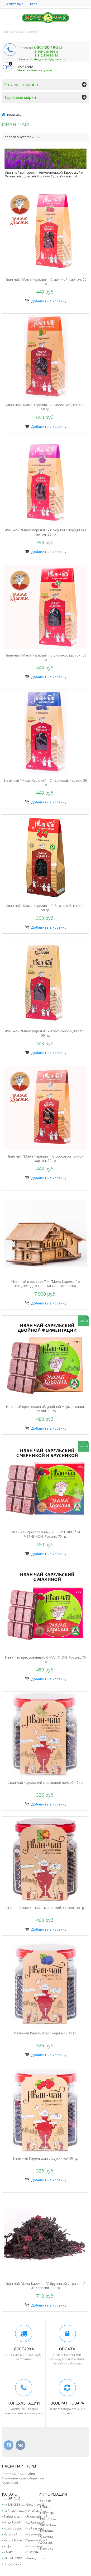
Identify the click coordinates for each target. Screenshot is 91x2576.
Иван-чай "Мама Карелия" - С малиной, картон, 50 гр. (45, 281)
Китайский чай (37, 2510)
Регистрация (14, 4)
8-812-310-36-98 (46, 55)
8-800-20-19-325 (48, 47)
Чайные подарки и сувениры (14, 2510)
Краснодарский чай (14, 2528)
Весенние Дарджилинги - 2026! (37, 2504)
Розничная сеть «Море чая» (23, 2478)
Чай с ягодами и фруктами (37, 2528)
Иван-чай (33, 2534)
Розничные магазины (48, 2518)
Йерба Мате (13, 2540)
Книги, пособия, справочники (37, 2558)
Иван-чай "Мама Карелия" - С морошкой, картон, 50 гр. (45, 407)
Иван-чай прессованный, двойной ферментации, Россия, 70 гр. (45, 1409)
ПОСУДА (32, 2552)
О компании (48, 2536)
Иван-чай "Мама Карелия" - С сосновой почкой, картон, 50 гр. (45, 1158)
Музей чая (10, 2483)
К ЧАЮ (8, 2552)
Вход (33, 4)
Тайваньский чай (14, 2516)
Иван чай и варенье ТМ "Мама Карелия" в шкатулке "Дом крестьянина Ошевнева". (45, 1283)
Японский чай (36, 2516)
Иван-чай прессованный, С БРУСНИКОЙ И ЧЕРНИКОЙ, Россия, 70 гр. (45, 1534)
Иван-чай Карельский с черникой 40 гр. (45, 2033)
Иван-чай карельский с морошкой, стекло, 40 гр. (45, 1908)
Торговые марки (20, 97)
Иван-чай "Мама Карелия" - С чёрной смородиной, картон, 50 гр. (45, 532)
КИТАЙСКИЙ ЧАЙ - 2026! (14, 2504)
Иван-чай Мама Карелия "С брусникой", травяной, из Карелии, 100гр (45, 2285)
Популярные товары (48, 2512)
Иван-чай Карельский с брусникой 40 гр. (45, 2158)
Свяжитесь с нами (48, 2524)
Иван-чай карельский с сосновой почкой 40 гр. (45, 1782)
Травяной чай (37, 2540)
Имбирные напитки (37, 2546)
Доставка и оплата (48, 2542)
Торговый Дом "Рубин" (19, 2474)
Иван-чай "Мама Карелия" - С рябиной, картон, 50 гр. (45, 657)
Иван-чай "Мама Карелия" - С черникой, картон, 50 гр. (45, 782)
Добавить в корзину (46, 301)
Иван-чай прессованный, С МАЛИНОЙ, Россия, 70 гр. (45, 1659)
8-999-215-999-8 (46, 51)
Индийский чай (14, 2522)
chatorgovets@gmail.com (48, 59)
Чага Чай (10, 2534)
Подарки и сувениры (14, 2564)
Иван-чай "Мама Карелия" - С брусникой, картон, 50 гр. (45, 908)
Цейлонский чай (37, 2522)
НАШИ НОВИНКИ (14, 2558)
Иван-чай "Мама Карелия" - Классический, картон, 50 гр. (45, 1033)
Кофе (7, 2546)
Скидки (45, 2500)
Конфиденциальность (48, 2530)
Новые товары (48, 2506)
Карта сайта (48, 2548)
